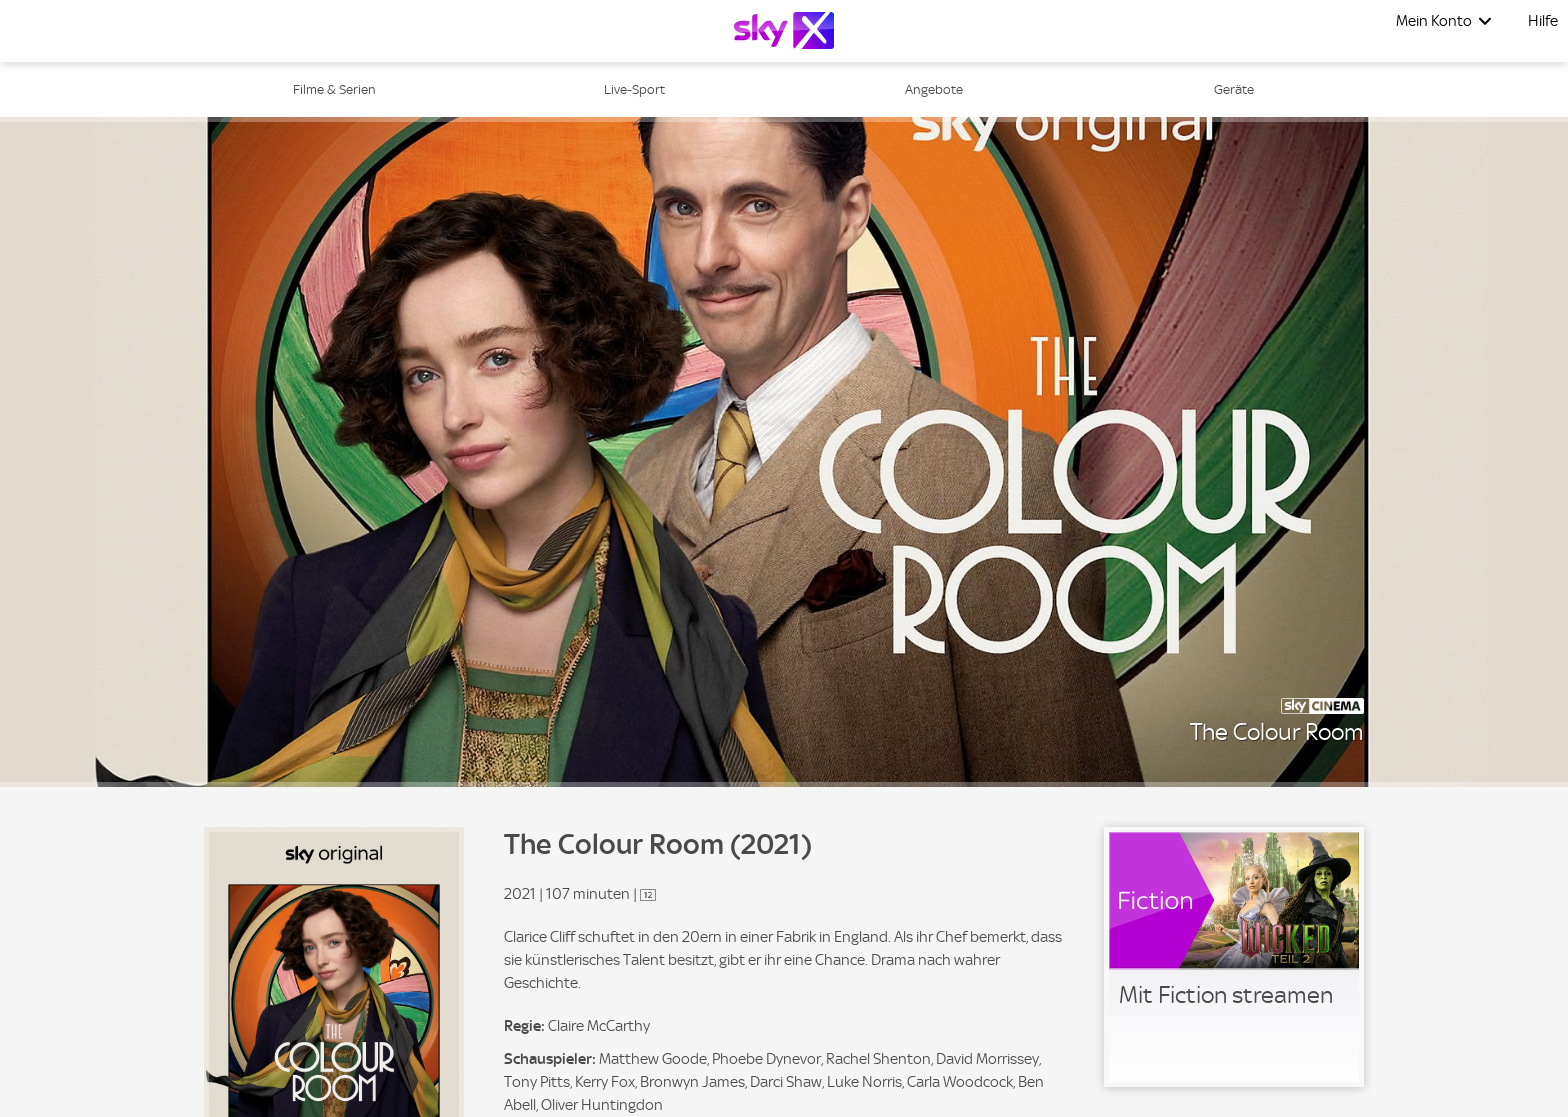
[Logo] (784, 30)
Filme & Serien (334, 89)
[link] (1234, 957)
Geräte (1234, 89)
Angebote (934, 89)
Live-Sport (634, 89)
